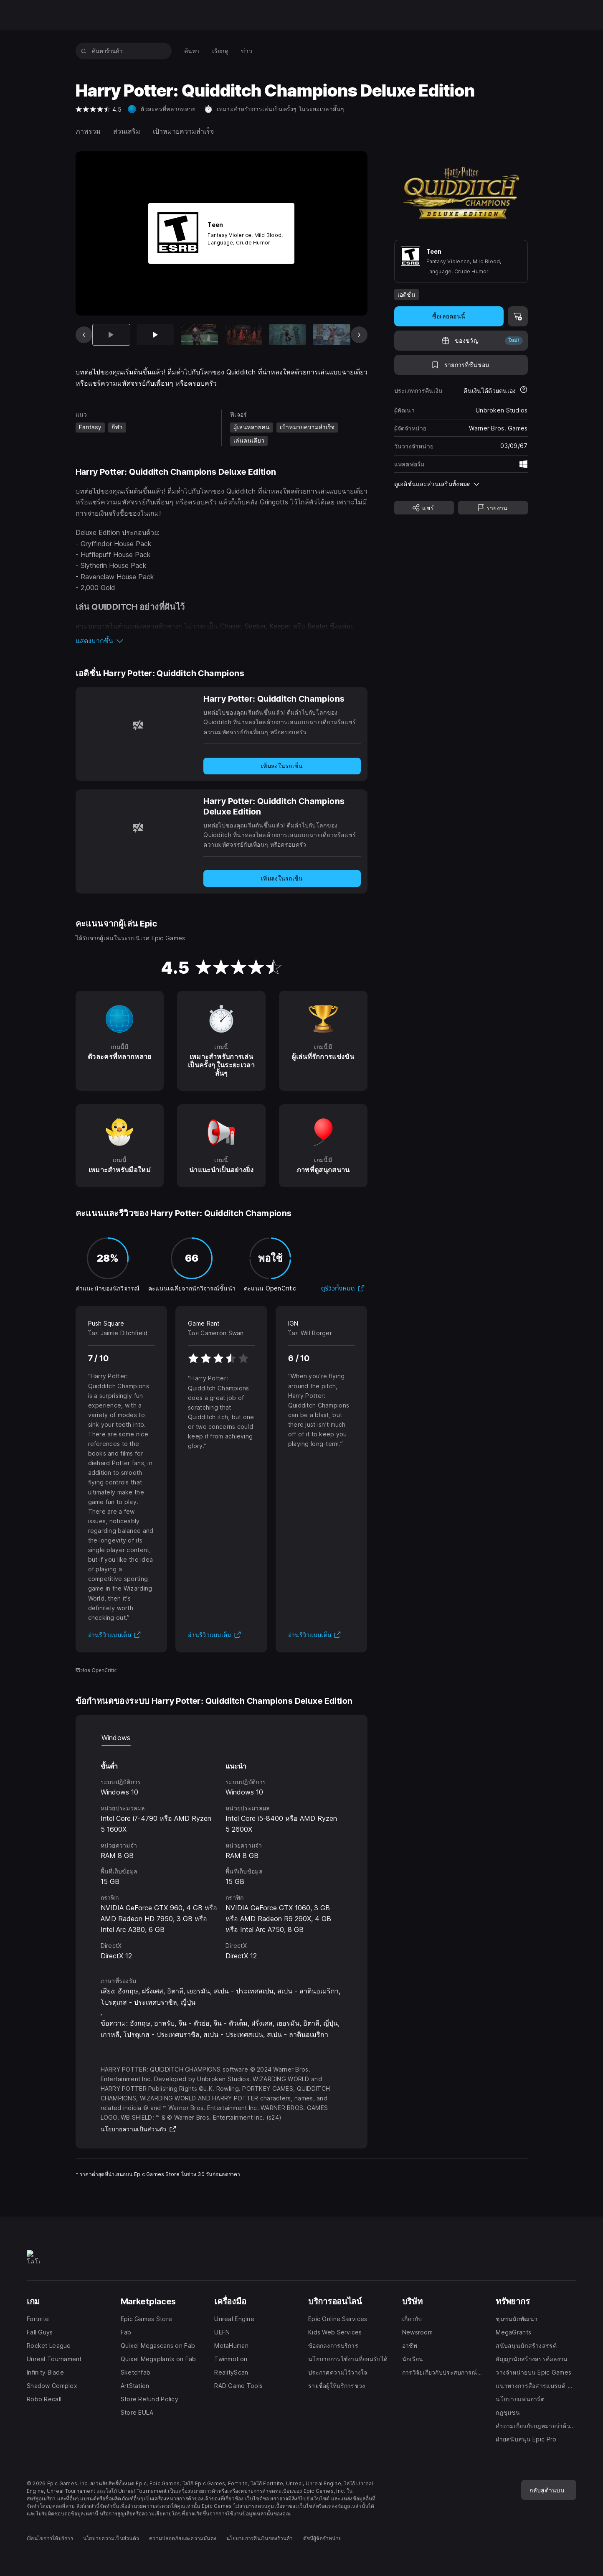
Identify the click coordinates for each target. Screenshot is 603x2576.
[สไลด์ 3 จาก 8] (199, 335)
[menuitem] (192, 51)
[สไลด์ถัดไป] (359, 334)
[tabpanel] (221, 1853)
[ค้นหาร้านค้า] (83, 51)
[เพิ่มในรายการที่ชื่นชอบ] (461, 365)
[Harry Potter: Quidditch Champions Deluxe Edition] (138, 827)
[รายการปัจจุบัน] (111, 335)
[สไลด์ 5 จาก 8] (288, 335)
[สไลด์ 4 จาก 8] (243, 335)
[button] (221, 640)
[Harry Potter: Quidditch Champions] (138, 725)
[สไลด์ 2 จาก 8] (155, 335)
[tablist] (221, 1737)
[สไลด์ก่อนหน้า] (84, 334)
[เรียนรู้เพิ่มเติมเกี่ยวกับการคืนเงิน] (523, 391)
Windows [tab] (116, 1737)
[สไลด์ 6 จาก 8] (331, 335)
